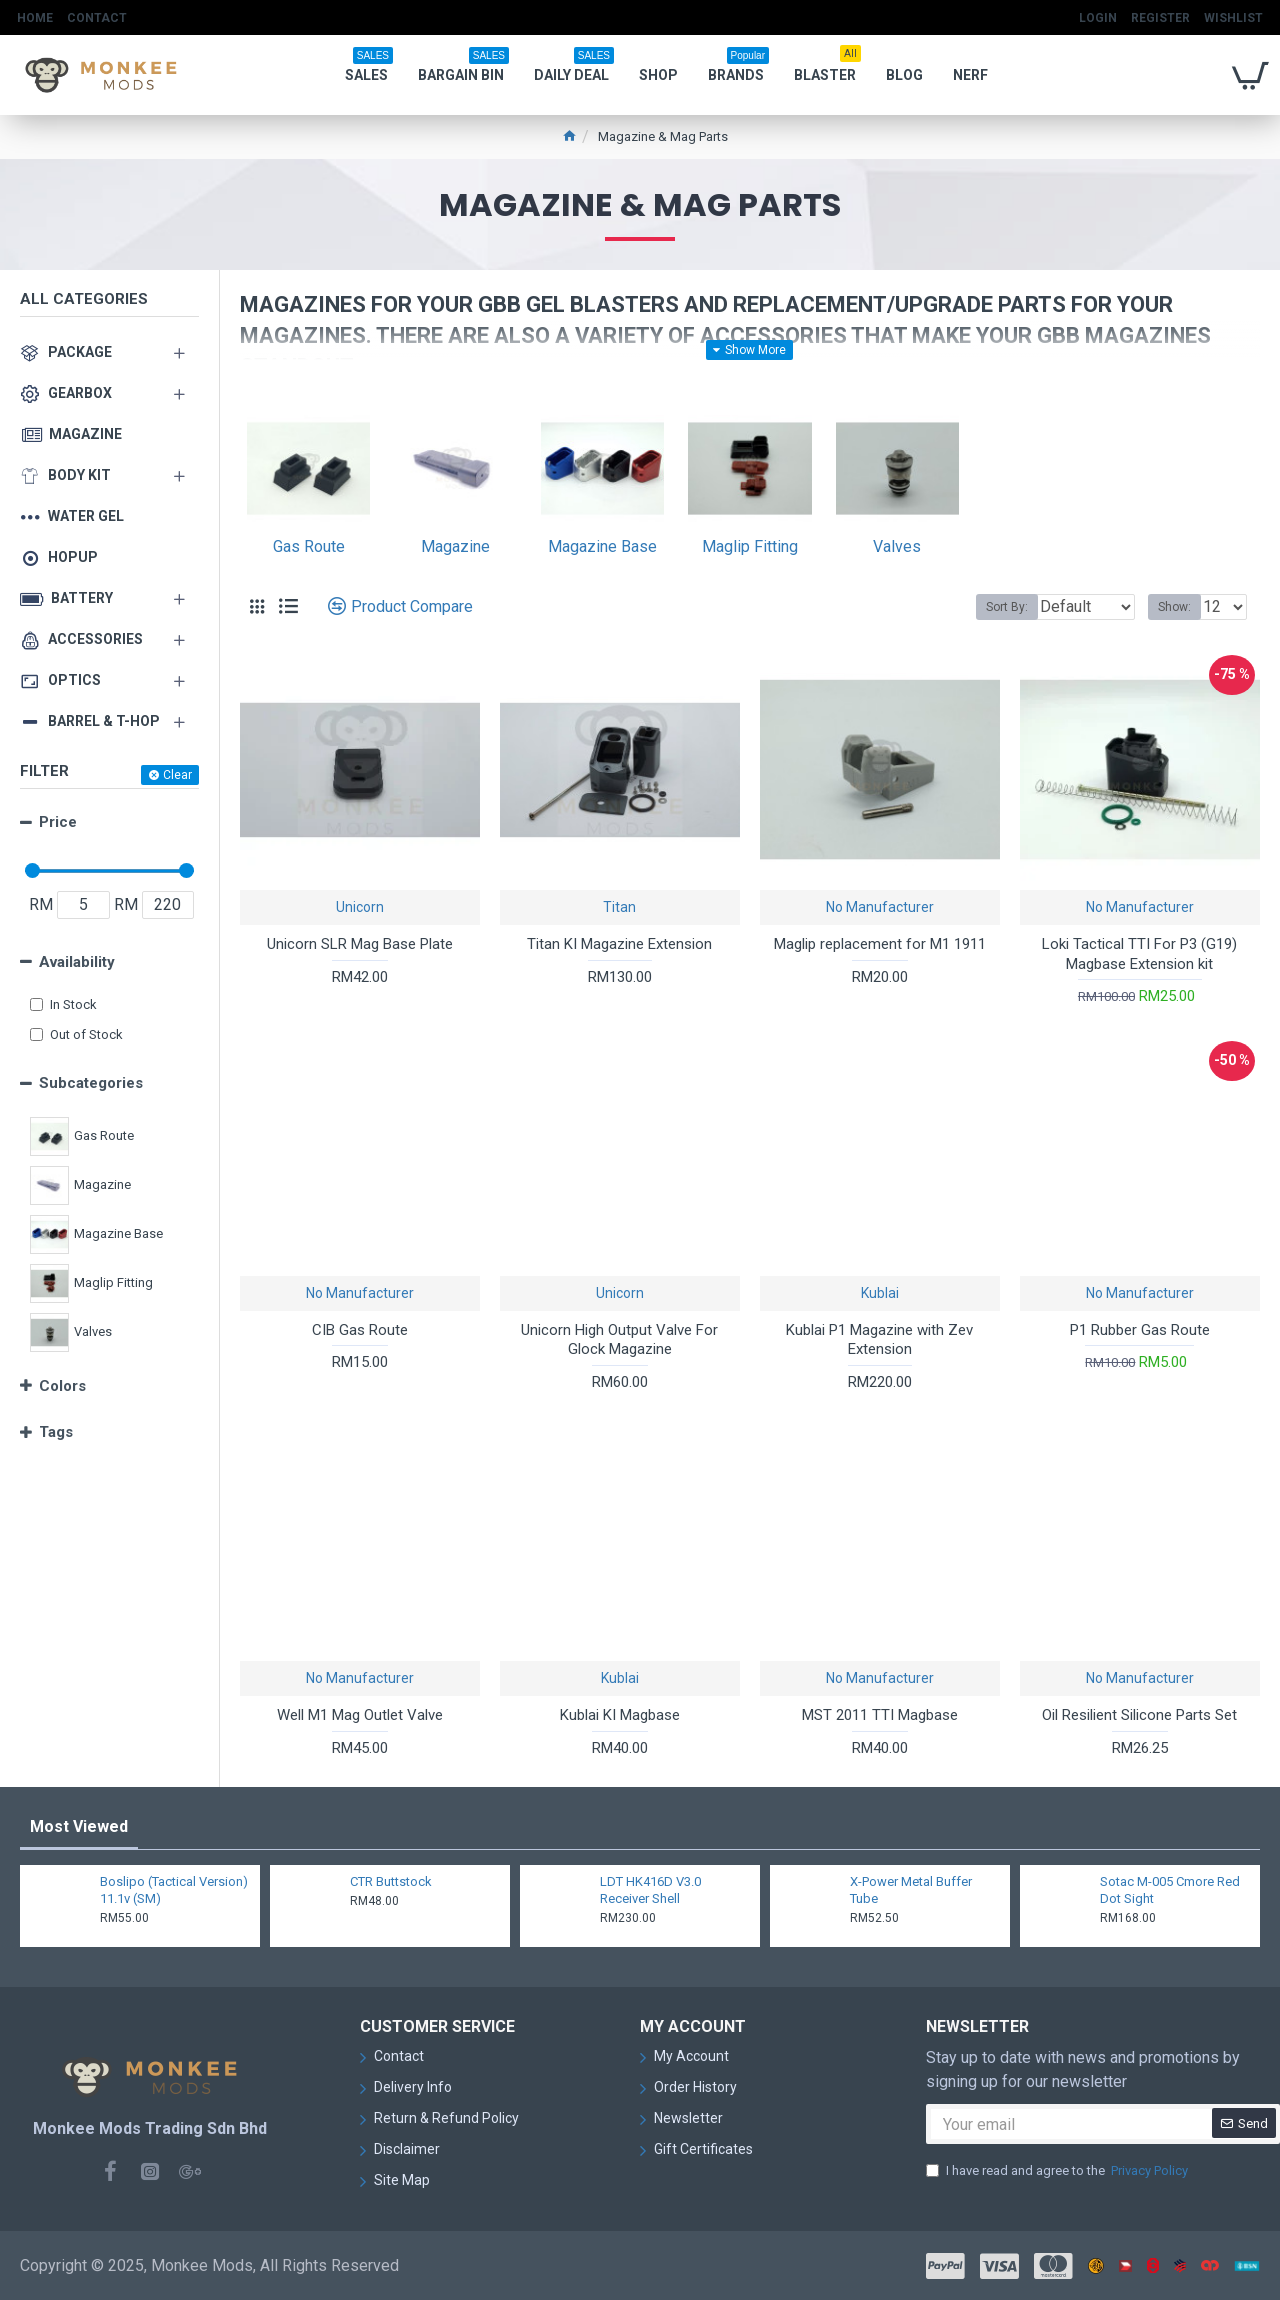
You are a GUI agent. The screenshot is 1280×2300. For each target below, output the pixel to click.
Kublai (880, 1293)
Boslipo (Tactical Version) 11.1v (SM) (174, 1890)
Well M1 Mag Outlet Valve (360, 1715)
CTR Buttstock (391, 1881)
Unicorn (360, 907)
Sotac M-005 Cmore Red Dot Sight (1170, 1890)
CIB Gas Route (360, 1330)
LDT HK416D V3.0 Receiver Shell (650, 1890)
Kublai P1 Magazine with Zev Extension (879, 1340)
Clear (177, 775)
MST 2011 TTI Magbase (880, 1715)
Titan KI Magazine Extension (619, 944)
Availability (77, 962)
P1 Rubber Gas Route (1140, 1330)
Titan (619, 907)
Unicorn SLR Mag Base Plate (360, 944)
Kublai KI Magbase (620, 1715)
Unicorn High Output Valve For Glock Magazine (619, 1340)
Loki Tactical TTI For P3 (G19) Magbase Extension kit (1139, 954)
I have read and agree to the (1058, 2171)
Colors (62, 1386)
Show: (1180, 607)
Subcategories (91, 1083)
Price (58, 822)
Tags (56, 1432)
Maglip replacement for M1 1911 (880, 944)
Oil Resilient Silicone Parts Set (1139, 1715)
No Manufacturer (880, 907)
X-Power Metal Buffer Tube (911, 1890)
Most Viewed (79, 1826)
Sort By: (992, 607)
